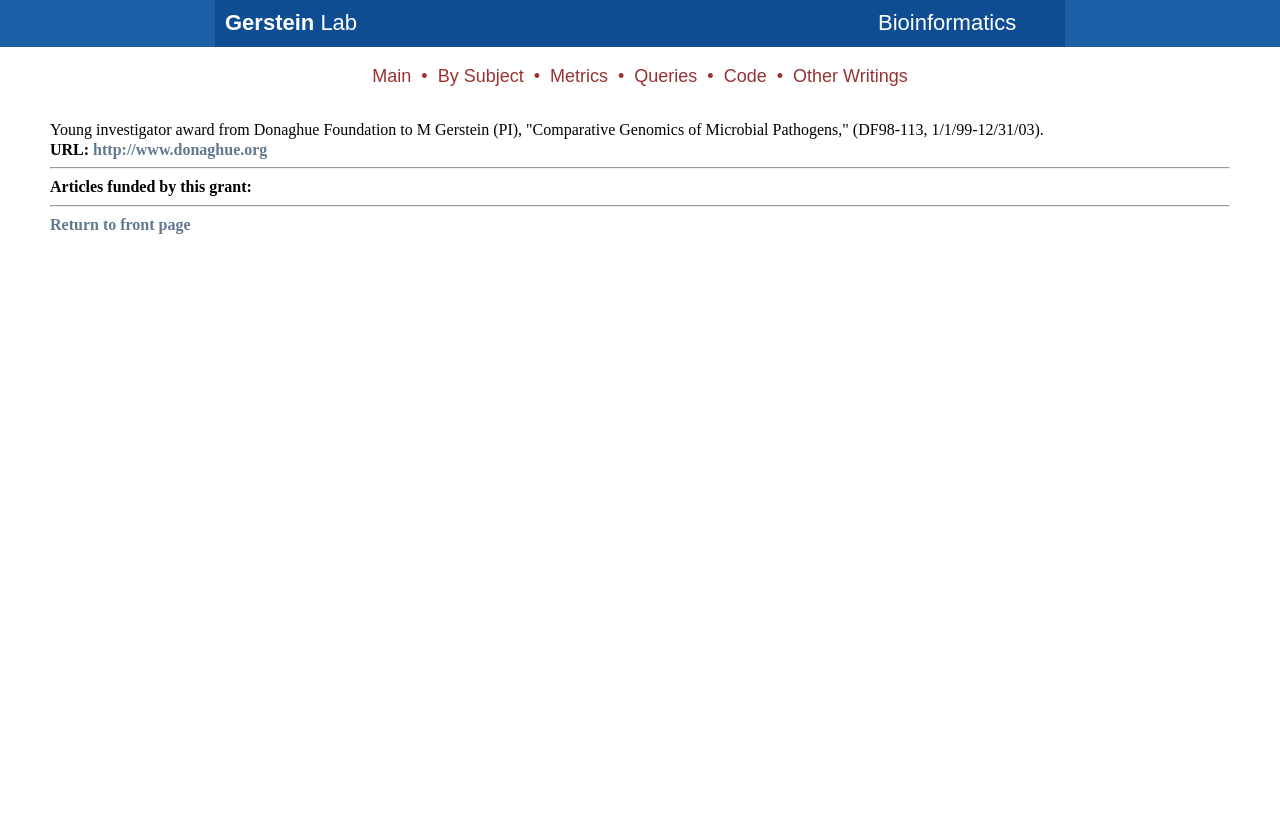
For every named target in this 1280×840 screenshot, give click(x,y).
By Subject (481, 76)
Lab (291, 22)
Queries (665, 76)
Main (391, 76)
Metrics (579, 76)
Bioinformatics (947, 22)
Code (745, 76)
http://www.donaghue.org (180, 149)
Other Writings (850, 76)
